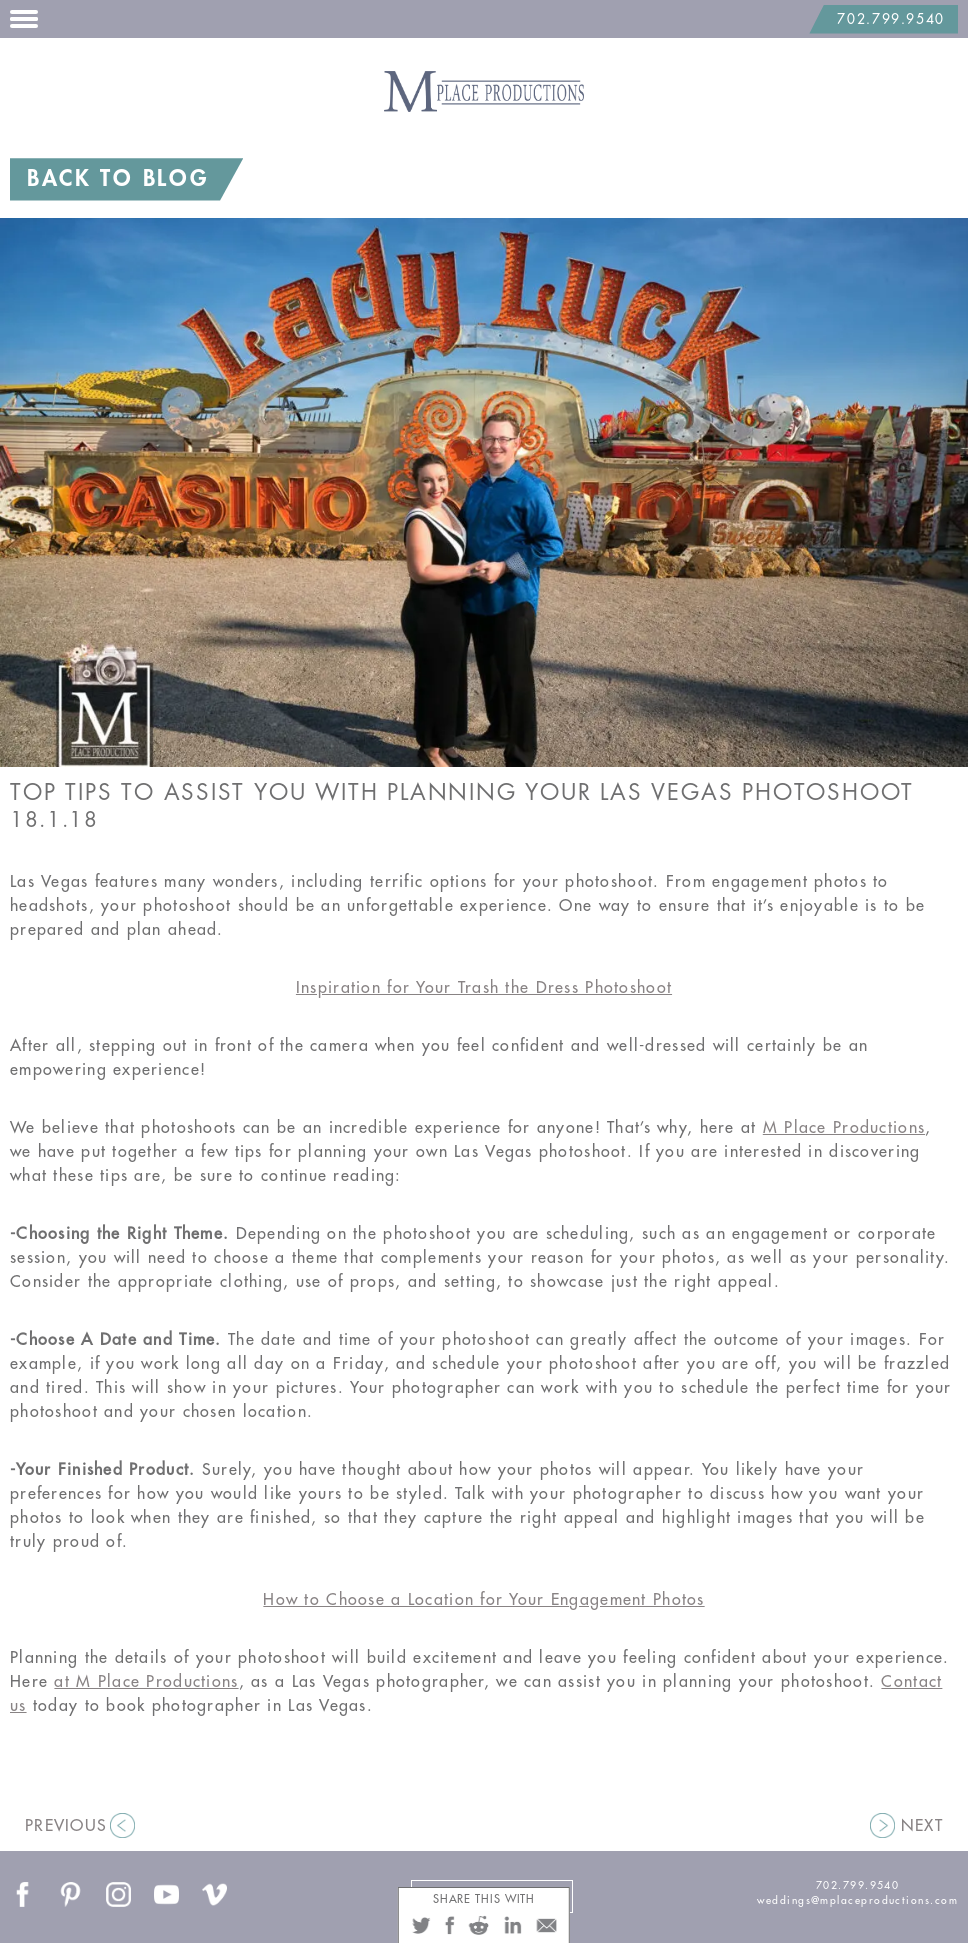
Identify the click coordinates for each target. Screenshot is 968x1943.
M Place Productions (844, 1128)
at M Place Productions (146, 1682)
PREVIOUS (66, 1826)
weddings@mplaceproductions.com (857, 1900)
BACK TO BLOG (118, 179)
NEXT (922, 1826)
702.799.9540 (891, 19)
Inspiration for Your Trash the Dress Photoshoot (484, 988)
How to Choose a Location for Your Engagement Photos (483, 1600)
